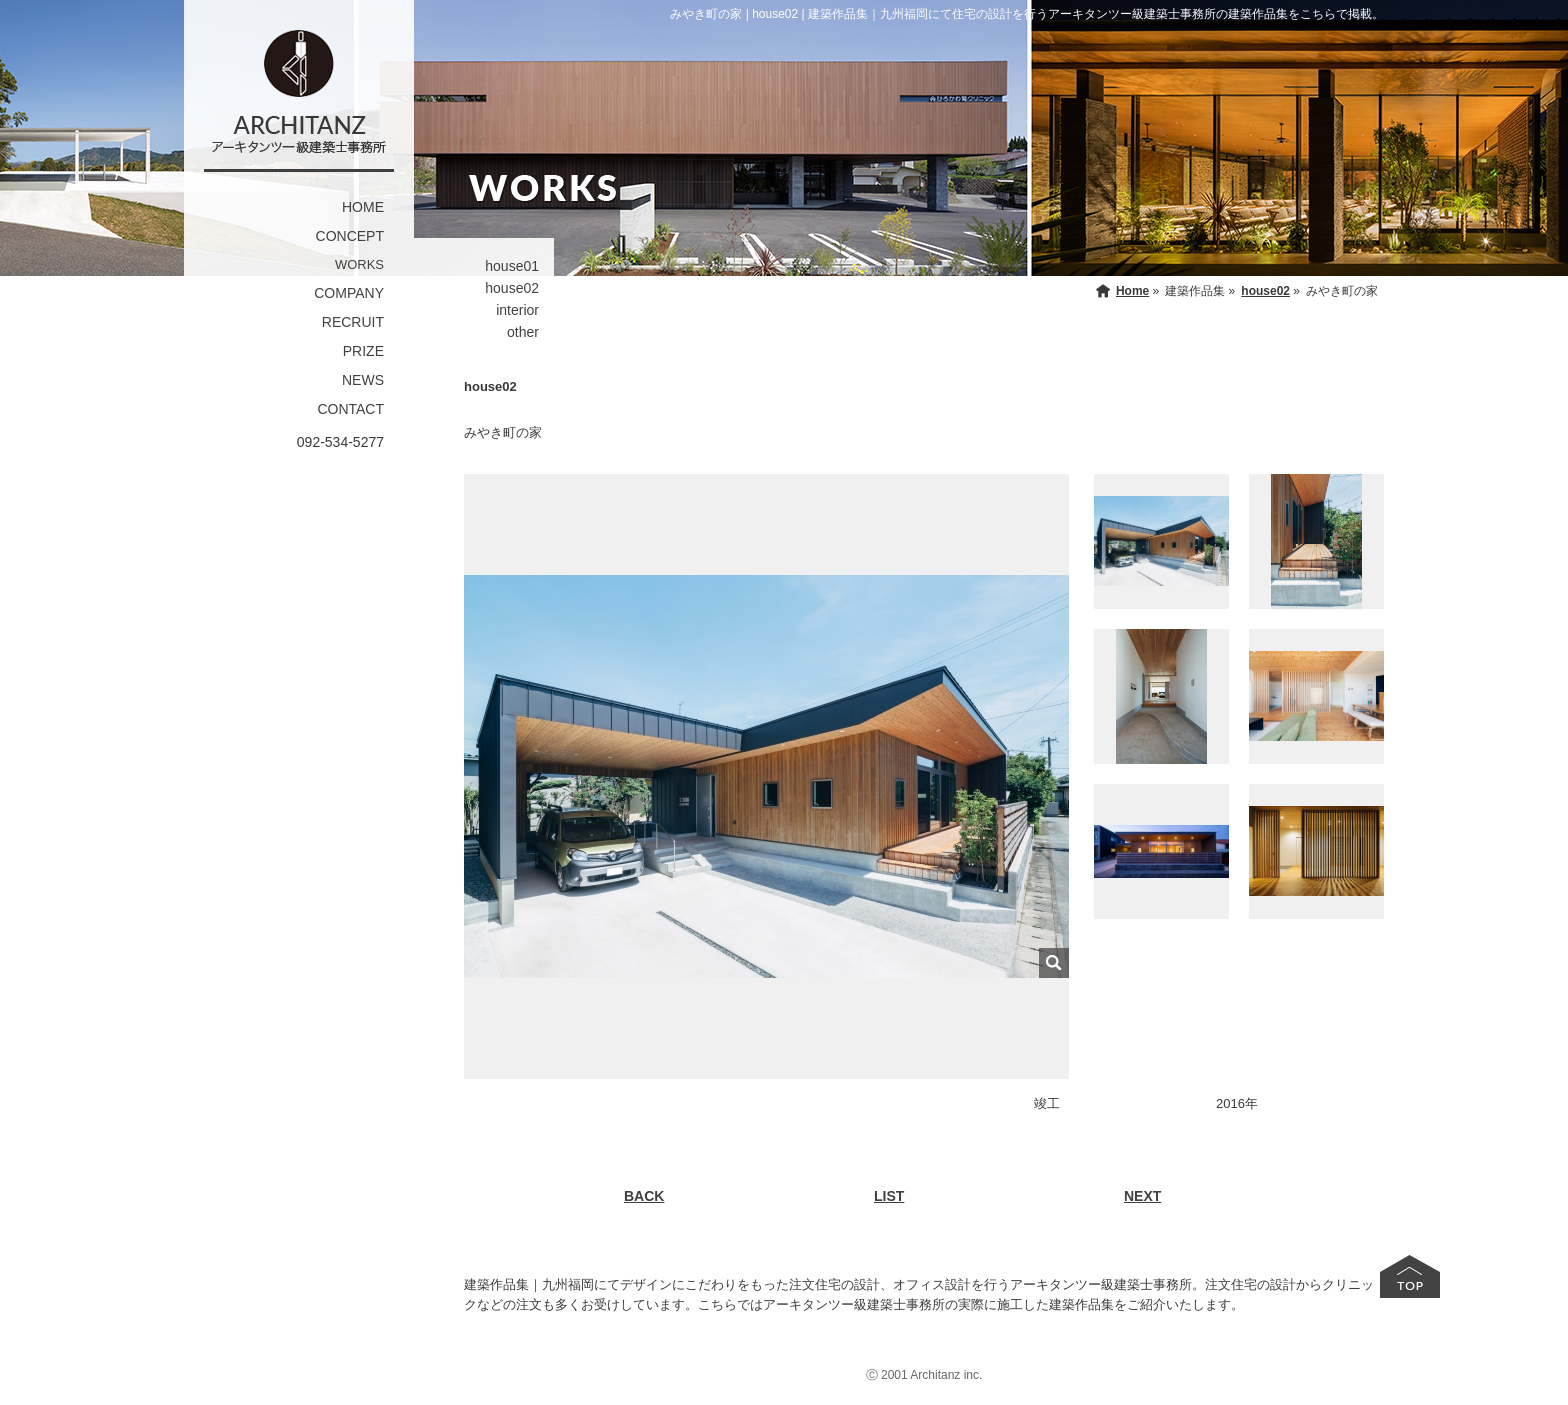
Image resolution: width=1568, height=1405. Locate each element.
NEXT (1142, 1196)
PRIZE (363, 351)
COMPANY (349, 293)
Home (1132, 291)
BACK (644, 1196)
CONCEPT (350, 236)
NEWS (363, 380)
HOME (363, 207)
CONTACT (350, 409)
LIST (889, 1196)
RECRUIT (353, 322)
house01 (512, 266)
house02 (512, 288)
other (523, 332)
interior (517, 310)
